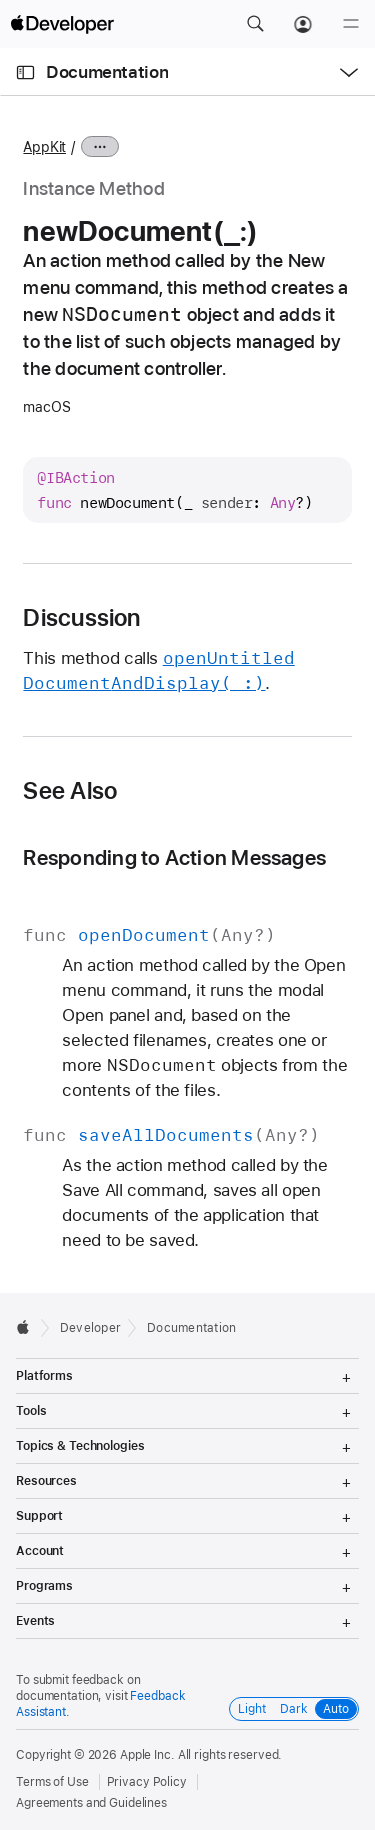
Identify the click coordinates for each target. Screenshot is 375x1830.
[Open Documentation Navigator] (25, 72)
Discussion (81, 618)
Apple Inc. (147, 1755)
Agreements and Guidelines (91, 1803)
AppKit (44, 147)
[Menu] (351, 24)
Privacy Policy (147, 1782)
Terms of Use (52, 1782)
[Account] (303, 24)
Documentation (107, 72)
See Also (70, 791)
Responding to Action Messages (174, 857)
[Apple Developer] (62, 24)
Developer (90, 1328)
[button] (255, 24)
